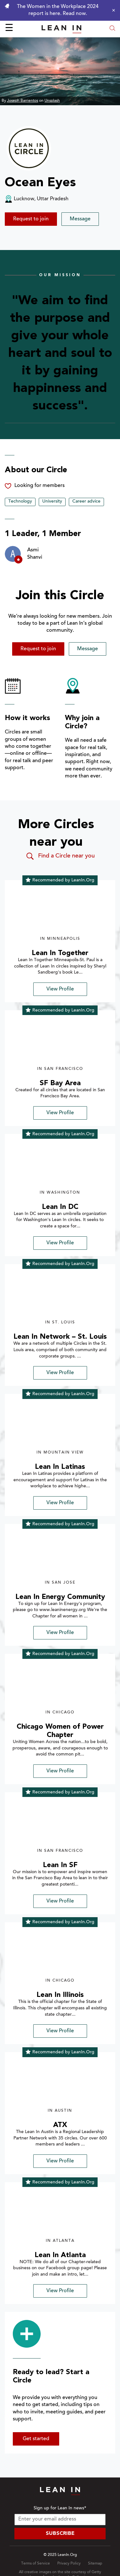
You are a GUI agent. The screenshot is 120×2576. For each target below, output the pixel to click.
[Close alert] (112, 10)
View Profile (60, 989)
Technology (20, 501)
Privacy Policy (69, 2563)
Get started (36, 2438)
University (52, 501)
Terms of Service (35, 2563)
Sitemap (95, 2563)
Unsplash (52, 101)
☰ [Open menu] (9, 28)
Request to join (31, 219)
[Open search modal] (112, 29)
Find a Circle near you (60, 856)
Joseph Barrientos (22, 101)
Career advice (86, 501)
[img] (60, 911)
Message (80, 219)
